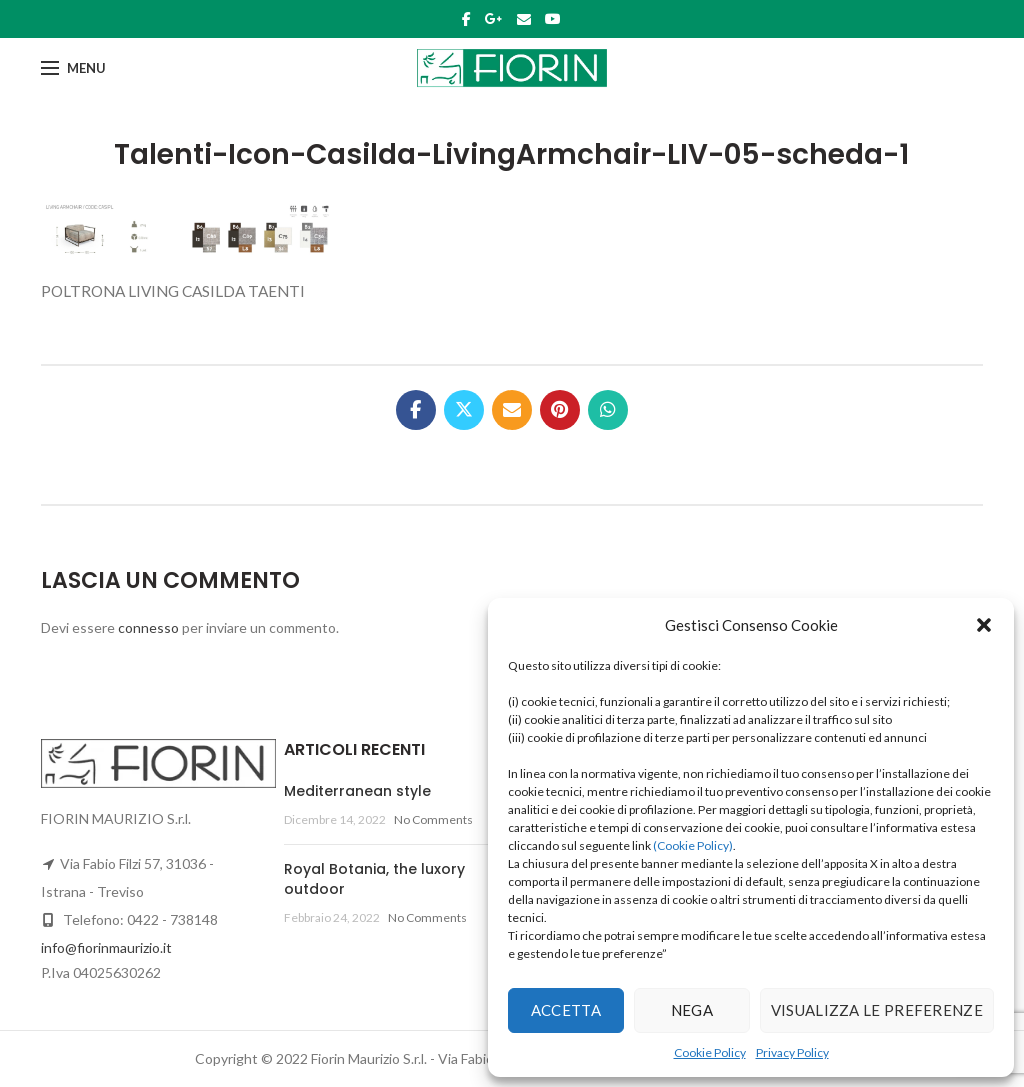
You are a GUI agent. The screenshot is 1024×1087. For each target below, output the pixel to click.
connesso (148, 627)
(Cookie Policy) (693, 845)
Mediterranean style (357, 791)
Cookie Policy (710, 1052)
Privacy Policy (792, 1052)
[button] (984, 625)
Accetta (566, 1010)
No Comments (433, 819)
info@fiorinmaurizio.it (106, 947)
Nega (692, 1010)
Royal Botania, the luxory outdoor (374, 879)
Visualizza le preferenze (877, 1010)
